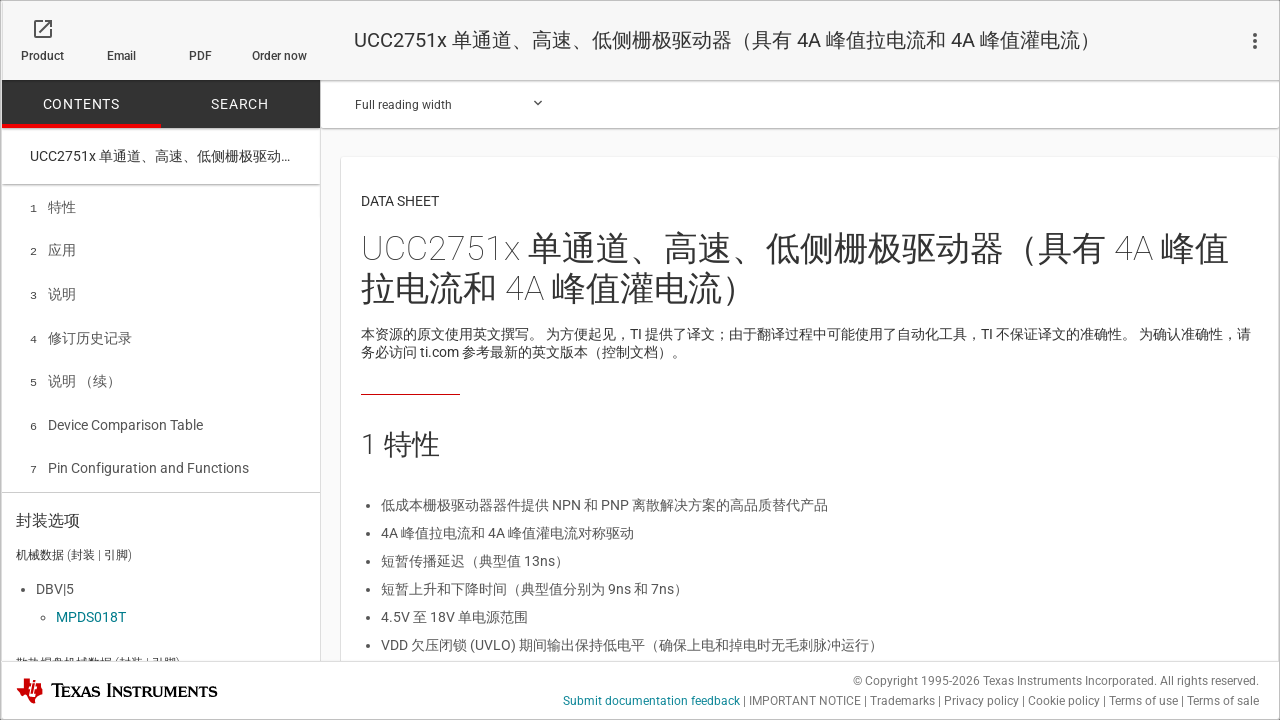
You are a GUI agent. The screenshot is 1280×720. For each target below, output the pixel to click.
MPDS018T (91, 612)
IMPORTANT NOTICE (805, 701)
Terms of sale (1223, 701)
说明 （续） (75, 373)
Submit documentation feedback (651, 701)
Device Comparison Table (116, 415)
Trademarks (902, 701)
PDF (200, 56)
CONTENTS (81, 104)
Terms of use (1143, 701)
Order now (279, 56)
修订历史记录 (81, 332)
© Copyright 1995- (916, 681)
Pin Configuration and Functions (139, 456)
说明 (53, 290)
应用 (53, 248)
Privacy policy (981, 701)
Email (121, 56)
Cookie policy (1064, 701)
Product (42, 56)
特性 (53, 207)
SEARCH (240, 104)
